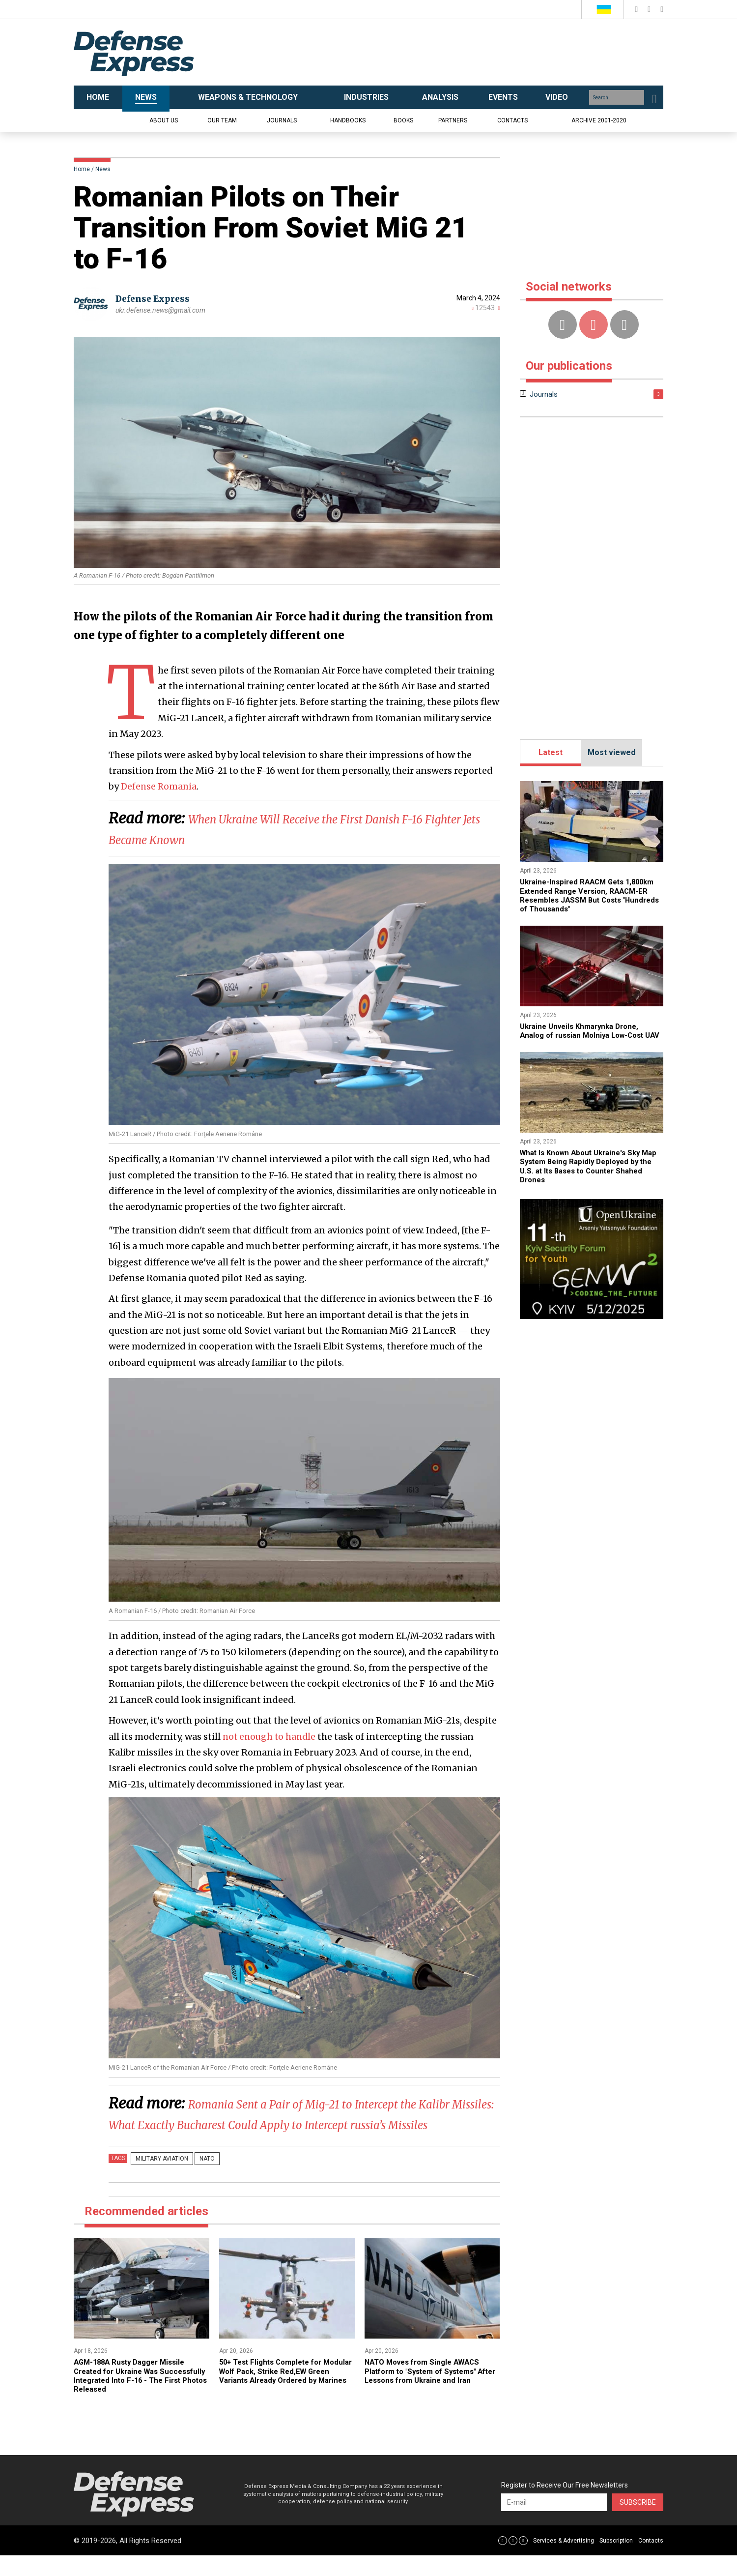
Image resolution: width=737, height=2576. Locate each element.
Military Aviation (159, 2178)
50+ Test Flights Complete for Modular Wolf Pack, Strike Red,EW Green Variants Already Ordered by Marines (284, 2396)
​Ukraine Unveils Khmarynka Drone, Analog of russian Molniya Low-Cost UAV (587, 1035)
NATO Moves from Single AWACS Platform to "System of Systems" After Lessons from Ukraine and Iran (427, 2396)
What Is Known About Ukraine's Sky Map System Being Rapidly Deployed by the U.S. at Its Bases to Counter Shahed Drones (586, 1175)
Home (82, 169)
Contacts (512, 120)
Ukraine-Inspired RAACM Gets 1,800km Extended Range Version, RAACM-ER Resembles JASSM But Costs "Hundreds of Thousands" (583, 895)
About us (163, 120)
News (103, 169)
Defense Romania (159, 786)
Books (403, 120)
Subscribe (638, 2523)
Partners (452, 120)
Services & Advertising (563, 2560)
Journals (282, 120)
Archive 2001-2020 (598, 120)
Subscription (616, 2560)
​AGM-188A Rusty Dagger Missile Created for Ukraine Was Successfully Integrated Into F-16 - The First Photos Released (138, 2396)
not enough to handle (271, 1736)
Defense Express (154, 298)
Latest (551, 752)
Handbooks (348, 120)
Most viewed (611, 752)
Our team (222, 120)
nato (198, 2178)
